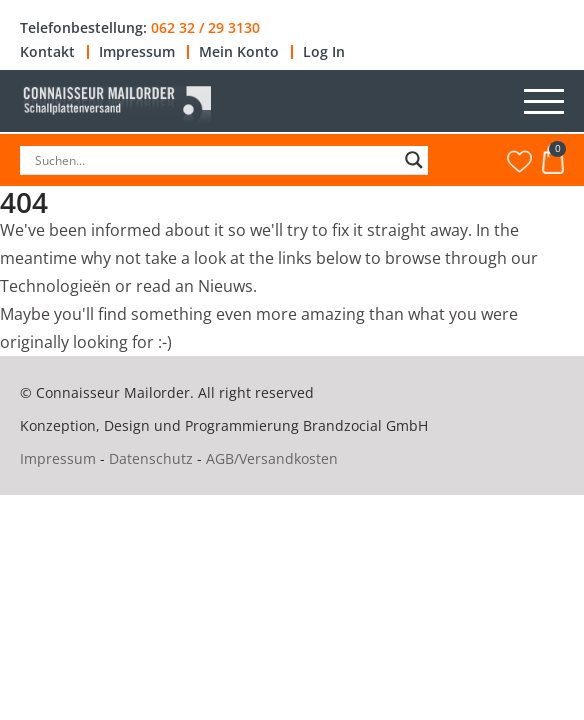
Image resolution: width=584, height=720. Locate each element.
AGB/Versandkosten (272, 458)
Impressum (137, 52)
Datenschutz (151, 458)
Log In (324, 52)
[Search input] (215, 160)
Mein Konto (239, 52)
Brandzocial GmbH (365, 425)
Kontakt (47, 52)
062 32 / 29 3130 (205, 28)
